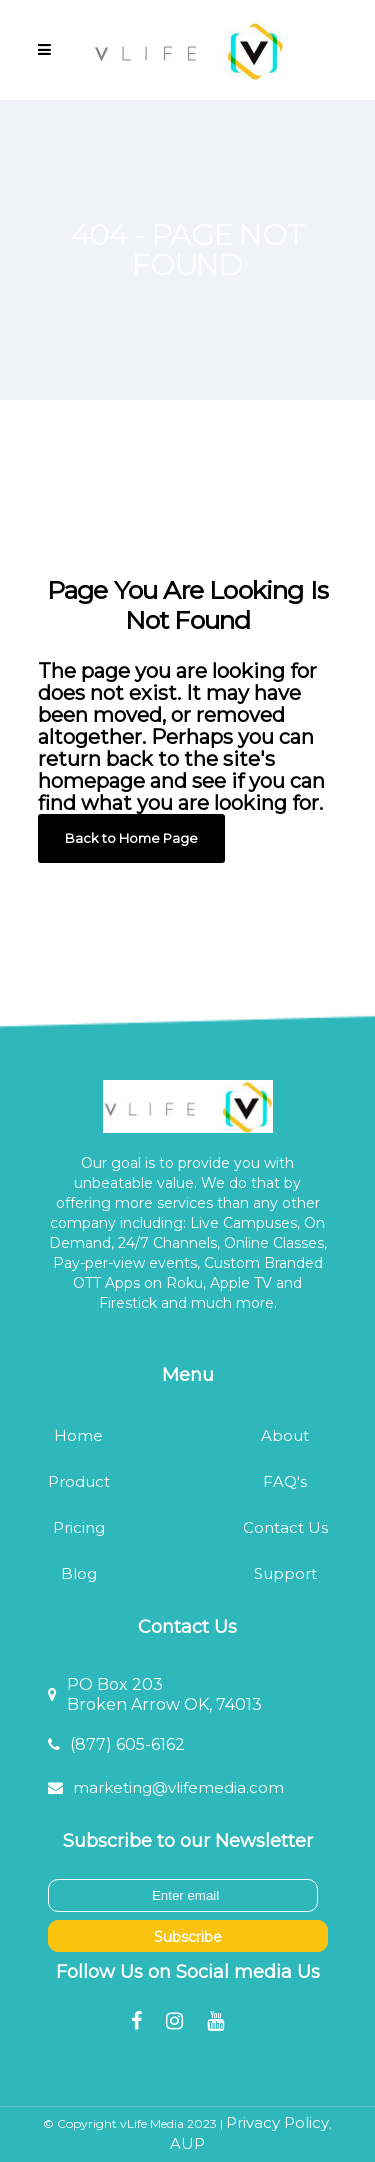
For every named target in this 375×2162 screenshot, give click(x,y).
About (285, 1435)
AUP (187, 2143)
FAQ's (285, 1481)
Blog (79, 1573)
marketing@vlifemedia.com (178, 1787)
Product (79, 1481)
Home (78, 1435)
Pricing (79, 1527)
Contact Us (285, 1527)
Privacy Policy (277, 2122)
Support (285, 1573)
